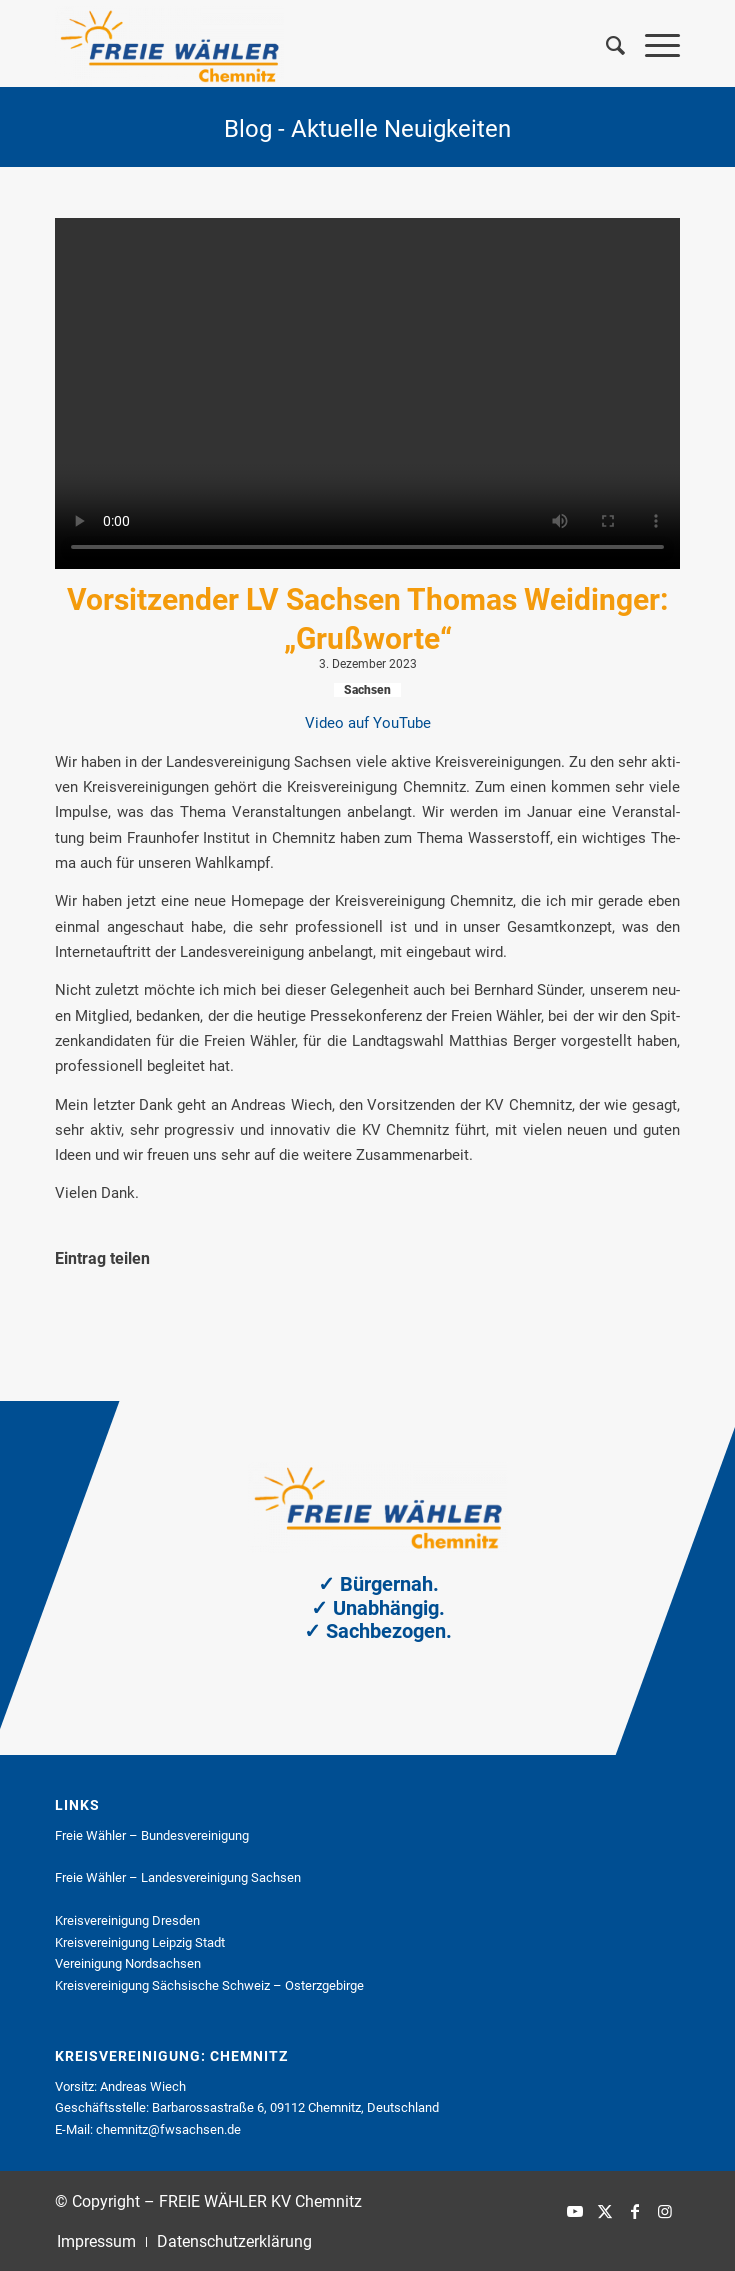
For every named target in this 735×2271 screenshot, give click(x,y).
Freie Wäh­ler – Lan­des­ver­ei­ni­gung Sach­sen (178, 1877)
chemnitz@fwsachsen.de (168, 2129)
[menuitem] (605, 46)
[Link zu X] (605, 2211)
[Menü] (652, 46)
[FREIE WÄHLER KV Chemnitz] (305, 46)
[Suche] (605, 46)
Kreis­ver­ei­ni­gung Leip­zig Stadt (140, 1942)
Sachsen (367, 690)
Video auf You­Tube (368, 723)
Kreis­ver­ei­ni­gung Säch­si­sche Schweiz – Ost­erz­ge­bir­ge (209, 1985)
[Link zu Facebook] (635, 2211)
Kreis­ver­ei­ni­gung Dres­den (127, 1920)
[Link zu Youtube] (575, 2211)
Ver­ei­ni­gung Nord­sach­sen (128, 1963)
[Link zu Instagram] (665, 2211)
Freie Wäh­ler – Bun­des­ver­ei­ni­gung (152, 1835)
